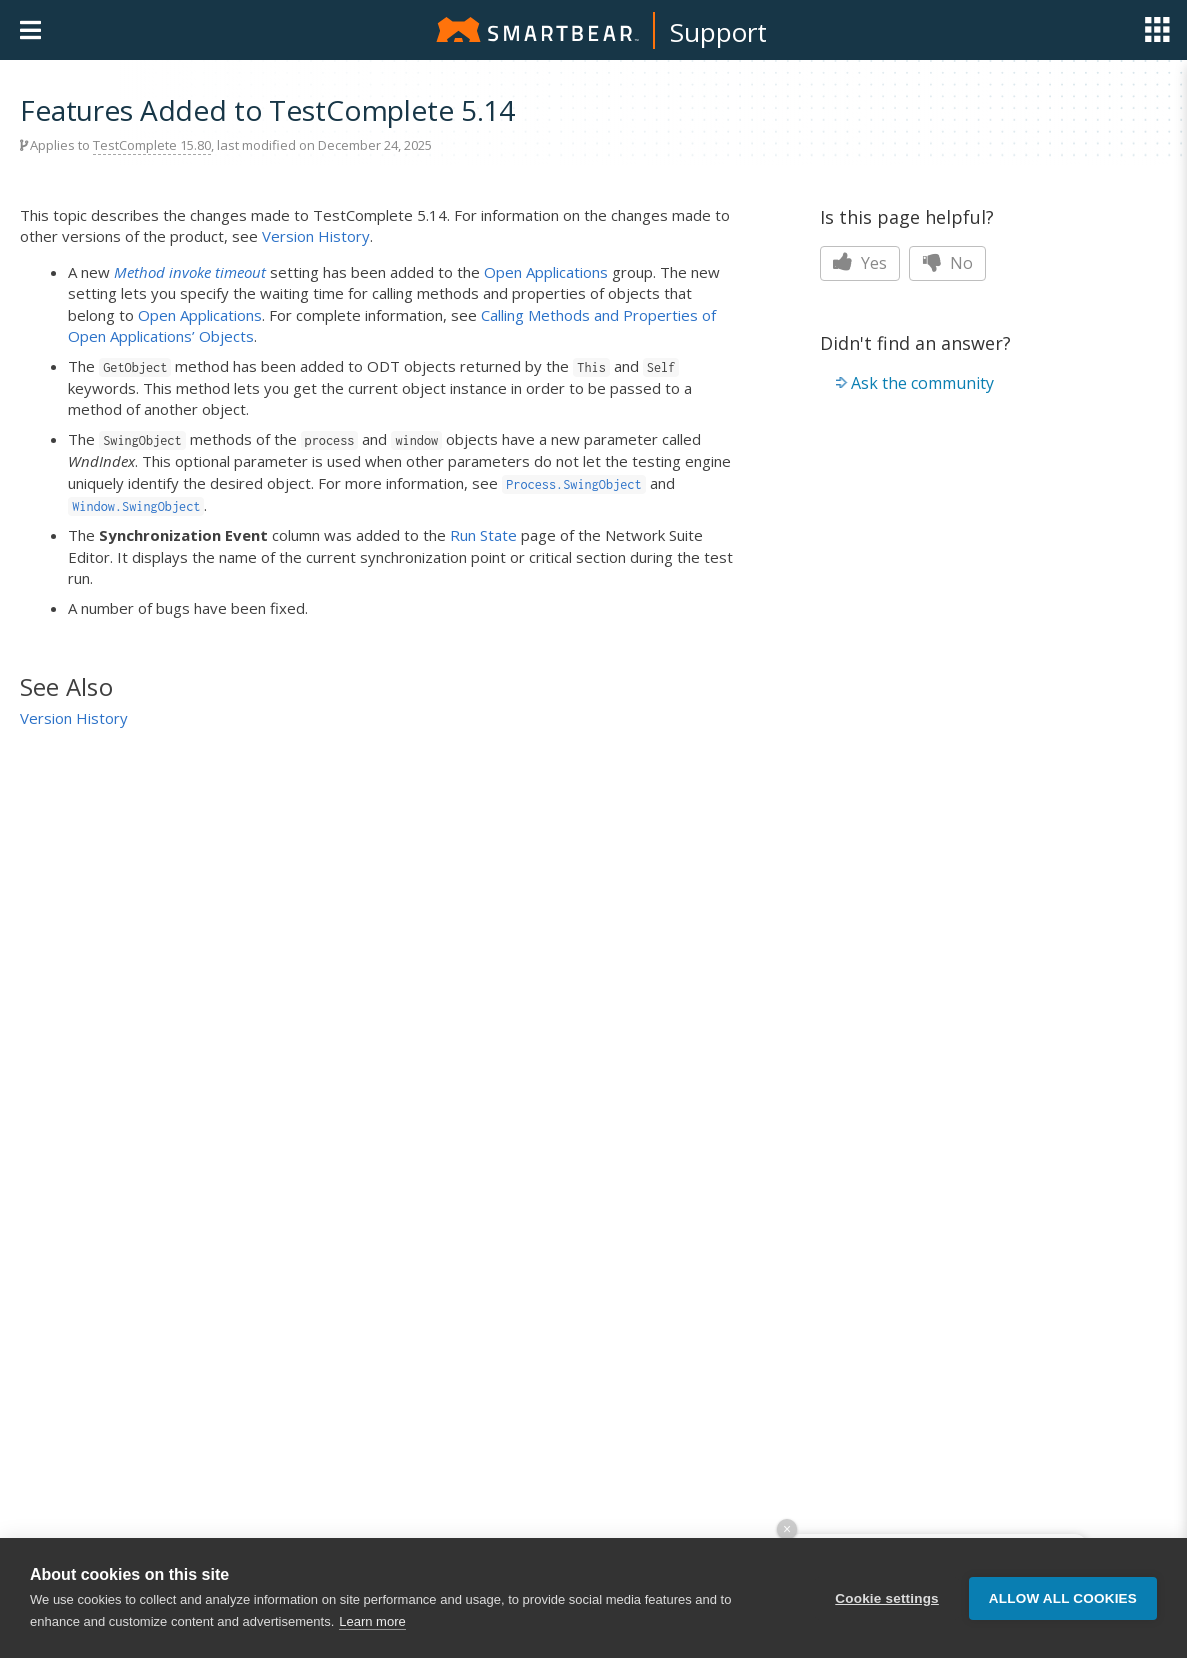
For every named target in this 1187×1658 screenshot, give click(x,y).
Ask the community (922, 383)
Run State (483, 535)
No (947, 263)
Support (718, 32)
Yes (860, 263)
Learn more (372, 1621)
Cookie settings (887, 1598)
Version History (316, 236)
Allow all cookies (1063, 1598)
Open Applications (546, 272)
